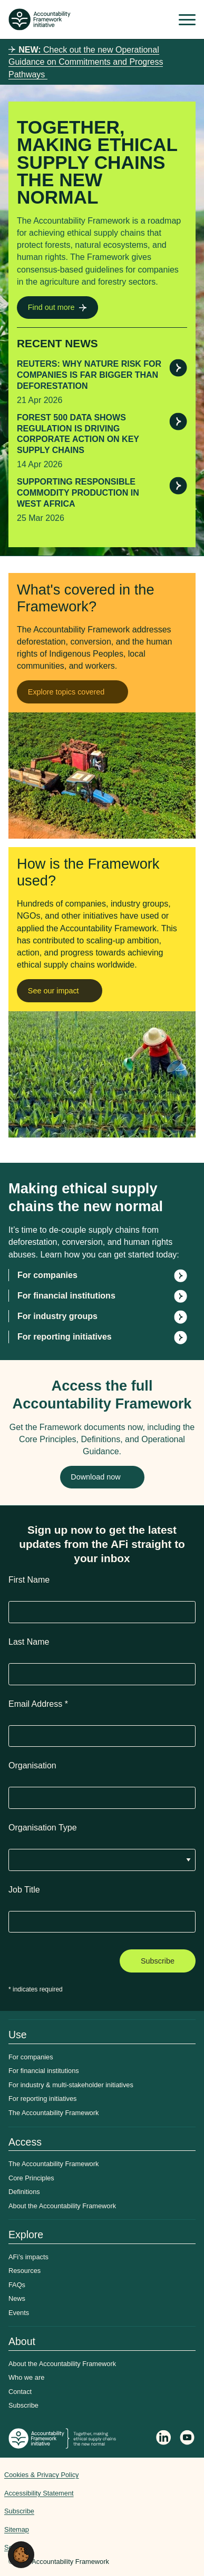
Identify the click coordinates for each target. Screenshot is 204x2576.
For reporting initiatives (64, 1336)
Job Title (24, 1889)
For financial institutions (66, 1295)
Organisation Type (42, 1827)
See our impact (53, 991)
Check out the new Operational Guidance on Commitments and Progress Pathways (85, 61)
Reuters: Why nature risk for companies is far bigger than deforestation (89, 374)
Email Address (38, 1703)
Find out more (51, 307)
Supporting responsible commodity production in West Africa (78, 492)
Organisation (32, 1765)
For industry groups (57, 1316)
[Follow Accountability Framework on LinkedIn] (163, 2439)
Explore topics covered (66, 692)
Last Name (28, 1641)
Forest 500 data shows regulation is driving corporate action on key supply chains (78, 434)
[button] (21, 2554)
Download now (95, 1477)
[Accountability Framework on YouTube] (188, 2439)
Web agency (160, 2507)
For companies (47, 1275)
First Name (29, 1579)
